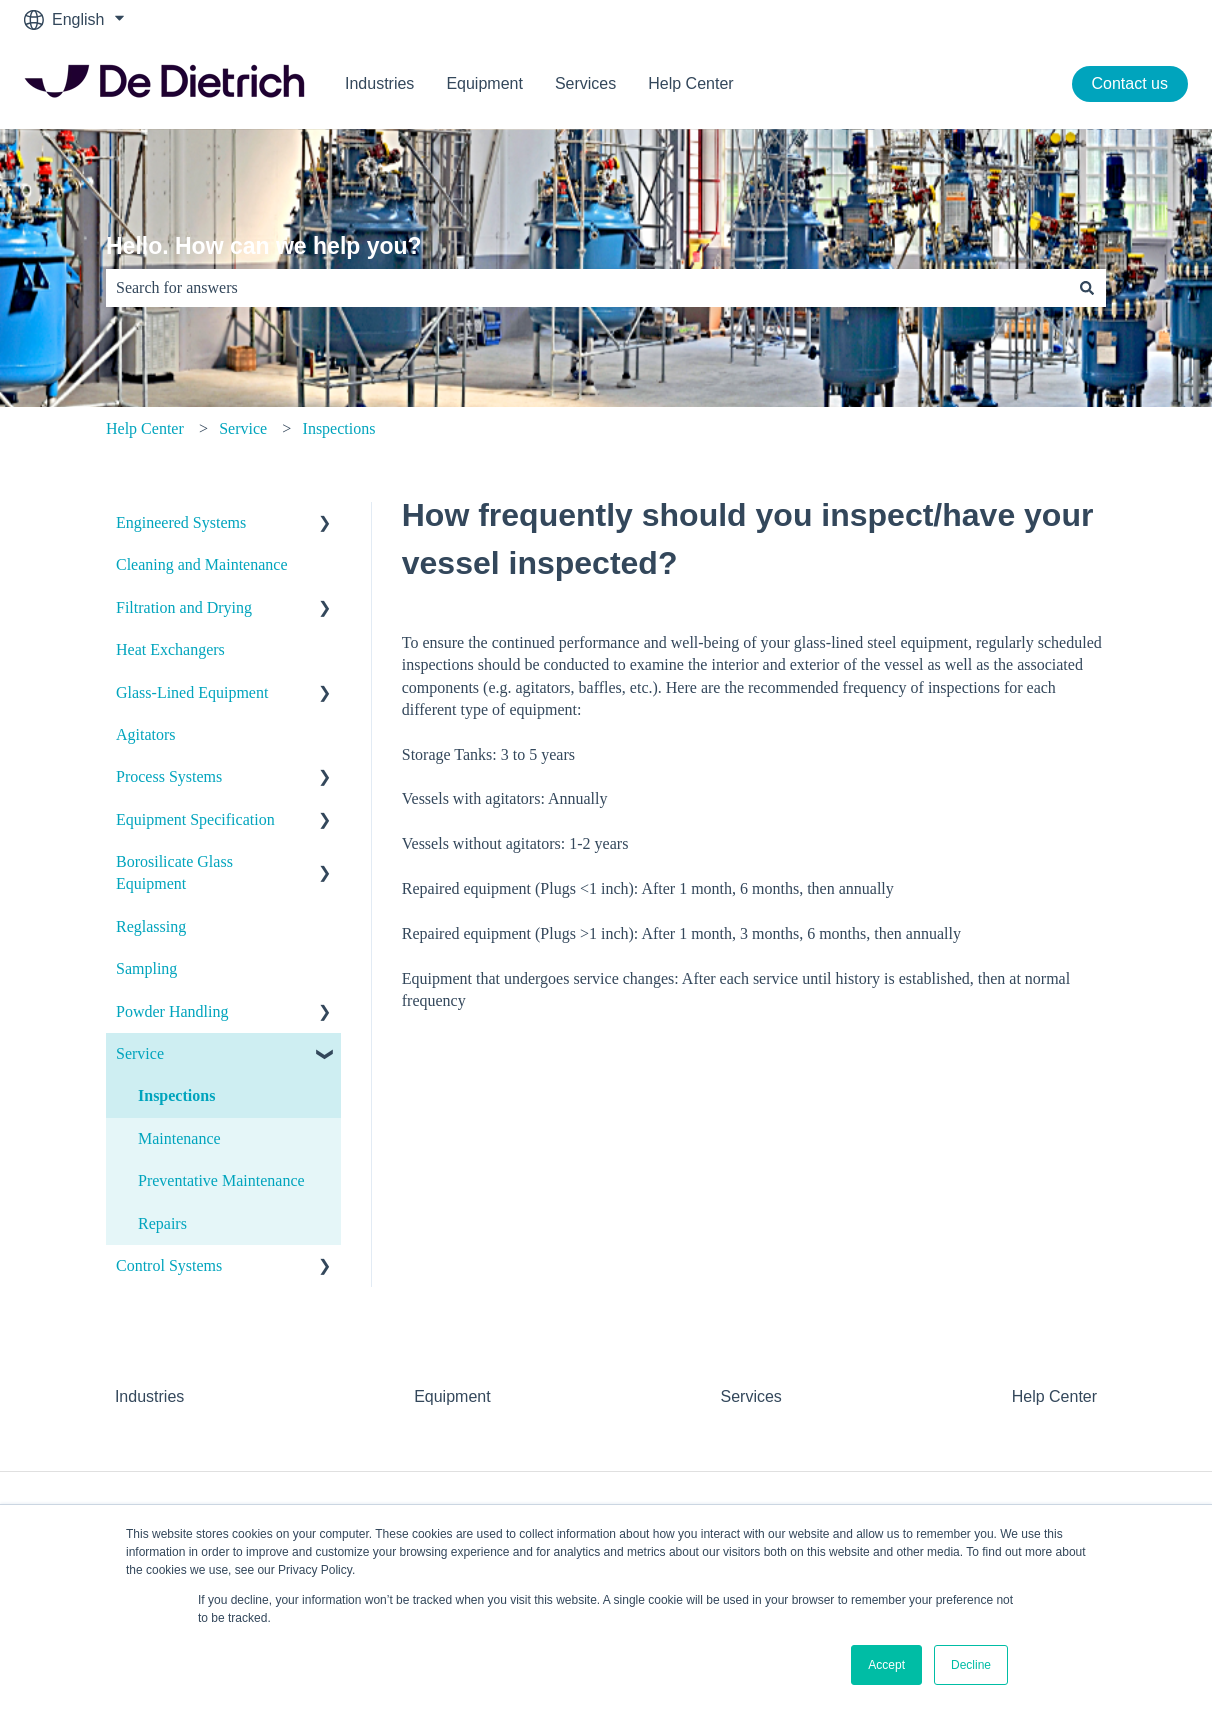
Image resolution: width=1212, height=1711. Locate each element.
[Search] (1087, 288)
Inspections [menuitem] (176, 1095)
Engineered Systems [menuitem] (181, 522)
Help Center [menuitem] (1054, 1396)
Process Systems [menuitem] (169, 776)
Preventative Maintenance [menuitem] (221, 1180)
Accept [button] (886, 1665)
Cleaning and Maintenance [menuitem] (202, 564)
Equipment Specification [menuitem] (195, 819)
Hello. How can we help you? (264, 246)
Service (243, 428)
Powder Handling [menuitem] (172, 1011)
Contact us (1130, 83)
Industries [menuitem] (149, 1396)
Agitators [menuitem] (146, 734)
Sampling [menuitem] (146, 968)
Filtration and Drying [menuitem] (184, 607)
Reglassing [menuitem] (151, 926)
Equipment (484, 83)
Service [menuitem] (140, 1053)
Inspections (339, 428)
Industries (379, 83)
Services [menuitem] (750, 1396)
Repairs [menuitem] (162, 1223)
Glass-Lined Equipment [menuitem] (192, 692)
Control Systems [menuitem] (169, 1265)
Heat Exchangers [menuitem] (170, 649)
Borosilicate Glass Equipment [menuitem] (174, 872)
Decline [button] (971, 1665)
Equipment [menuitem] (452, 1396)
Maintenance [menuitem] (179, 1138)
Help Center (690, 83)
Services (585, 83)
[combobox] (587, 288)
